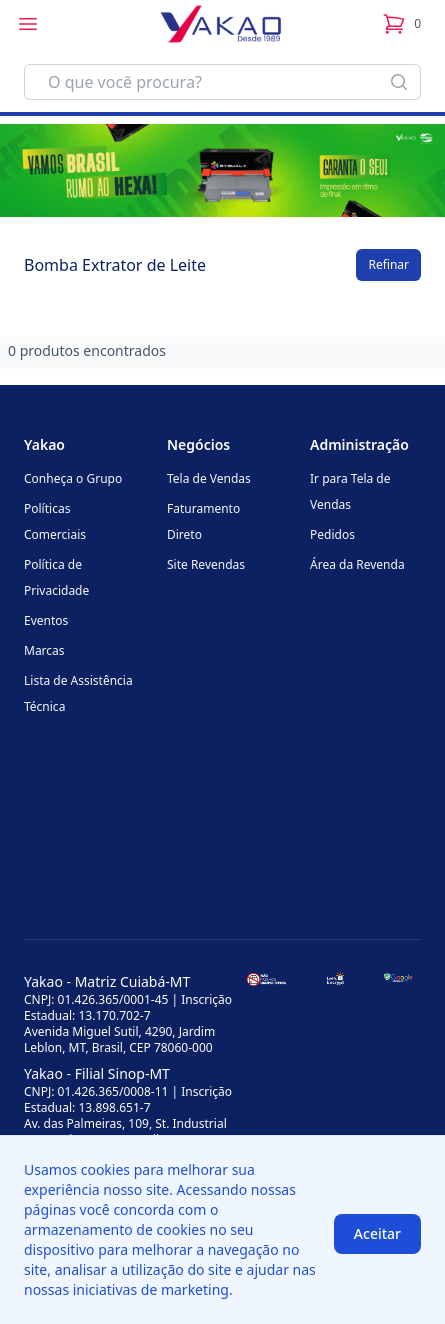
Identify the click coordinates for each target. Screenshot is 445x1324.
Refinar (388, 264)
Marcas (44, 650)
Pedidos (332, 534)
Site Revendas (206, 564)
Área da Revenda (357, 564)
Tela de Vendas (209, 478)
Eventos (46, 620)
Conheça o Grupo (73, 478)
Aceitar (377, 1233)
